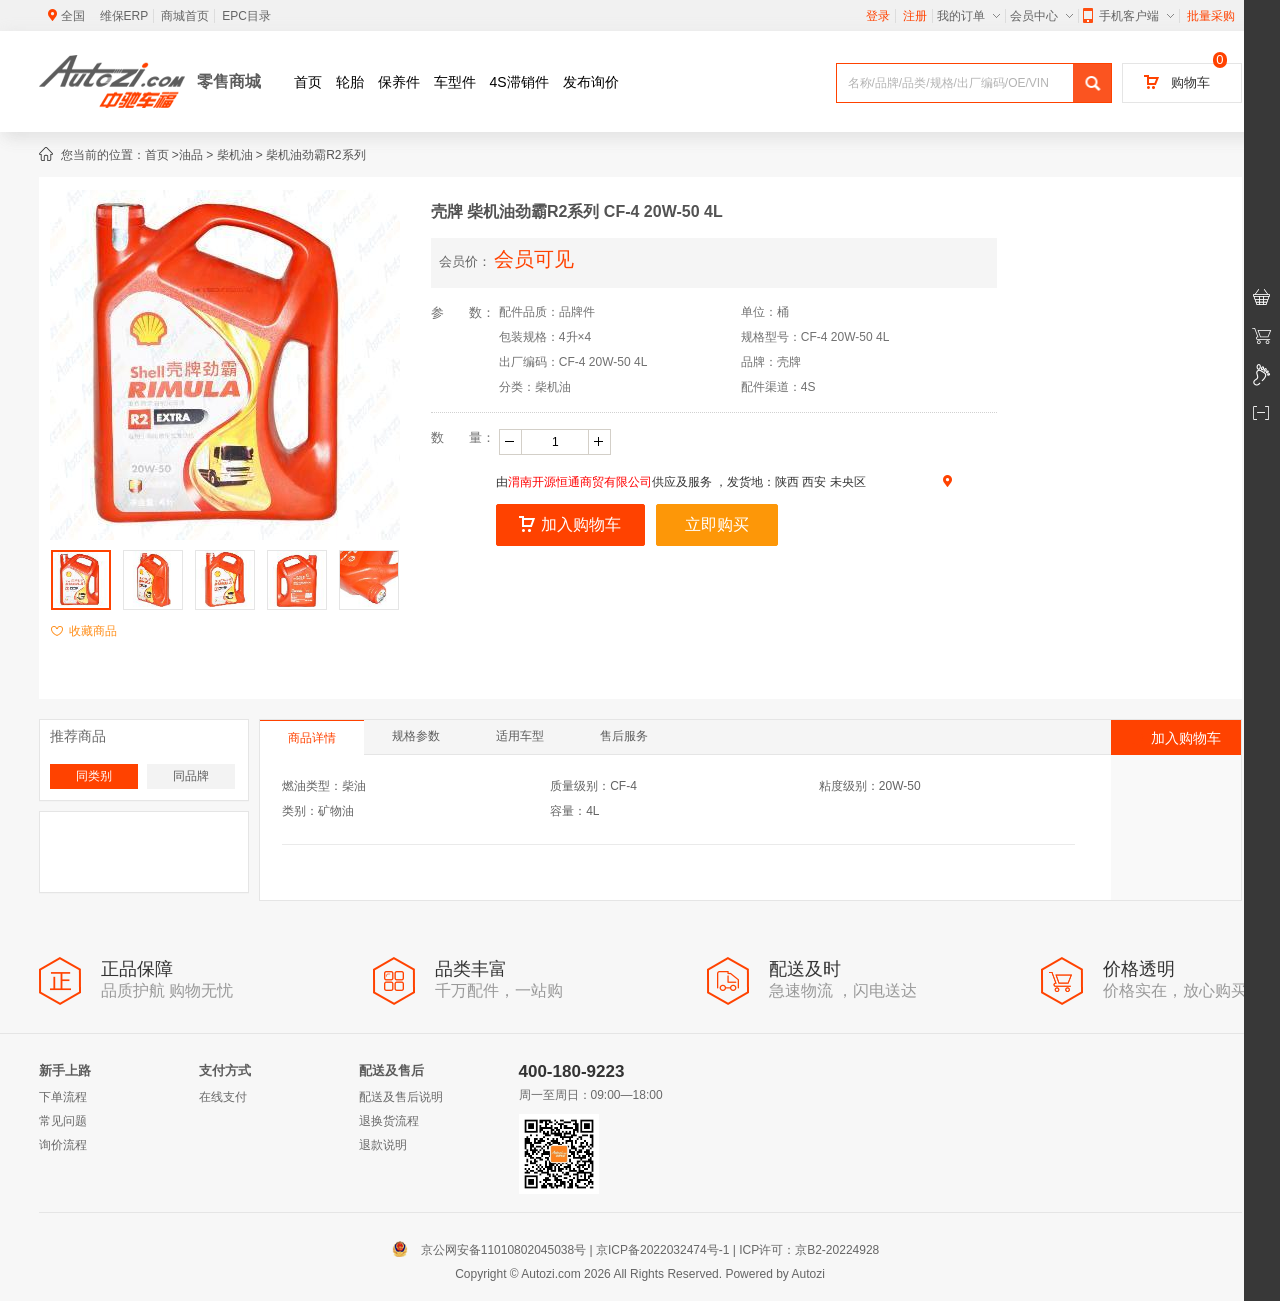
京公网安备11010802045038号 (493, 1250)
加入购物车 (570, 524)
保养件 (399, 82)
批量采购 (1211, 16)
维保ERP (124, 16)
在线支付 (223, 1097)
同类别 (94, 776)
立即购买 (717, 524)
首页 (308, 82)
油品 (191, 155)
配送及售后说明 (401, 1097)
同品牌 (191, 776)
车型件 (455, 82)
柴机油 (235, 155)
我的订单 (968, 16)
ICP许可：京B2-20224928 (809, 1250)
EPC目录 (246, 16)
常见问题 (63, 1121)
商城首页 (185, 16)
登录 (878, 16)
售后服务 (624, 736)
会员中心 (1041, 16)
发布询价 (591, 82)
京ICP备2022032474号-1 (662, 1250)
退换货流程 (389, 1121)
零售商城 (229, 81)
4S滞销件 (519, 82)
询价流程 (63, 1145)
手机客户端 (1128, 16)
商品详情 (312, 738)
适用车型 (520, 736)
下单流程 (63, 1097)
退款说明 (383, 1145)
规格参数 (416, 736)
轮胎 (350, 82)
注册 (915, 16)
